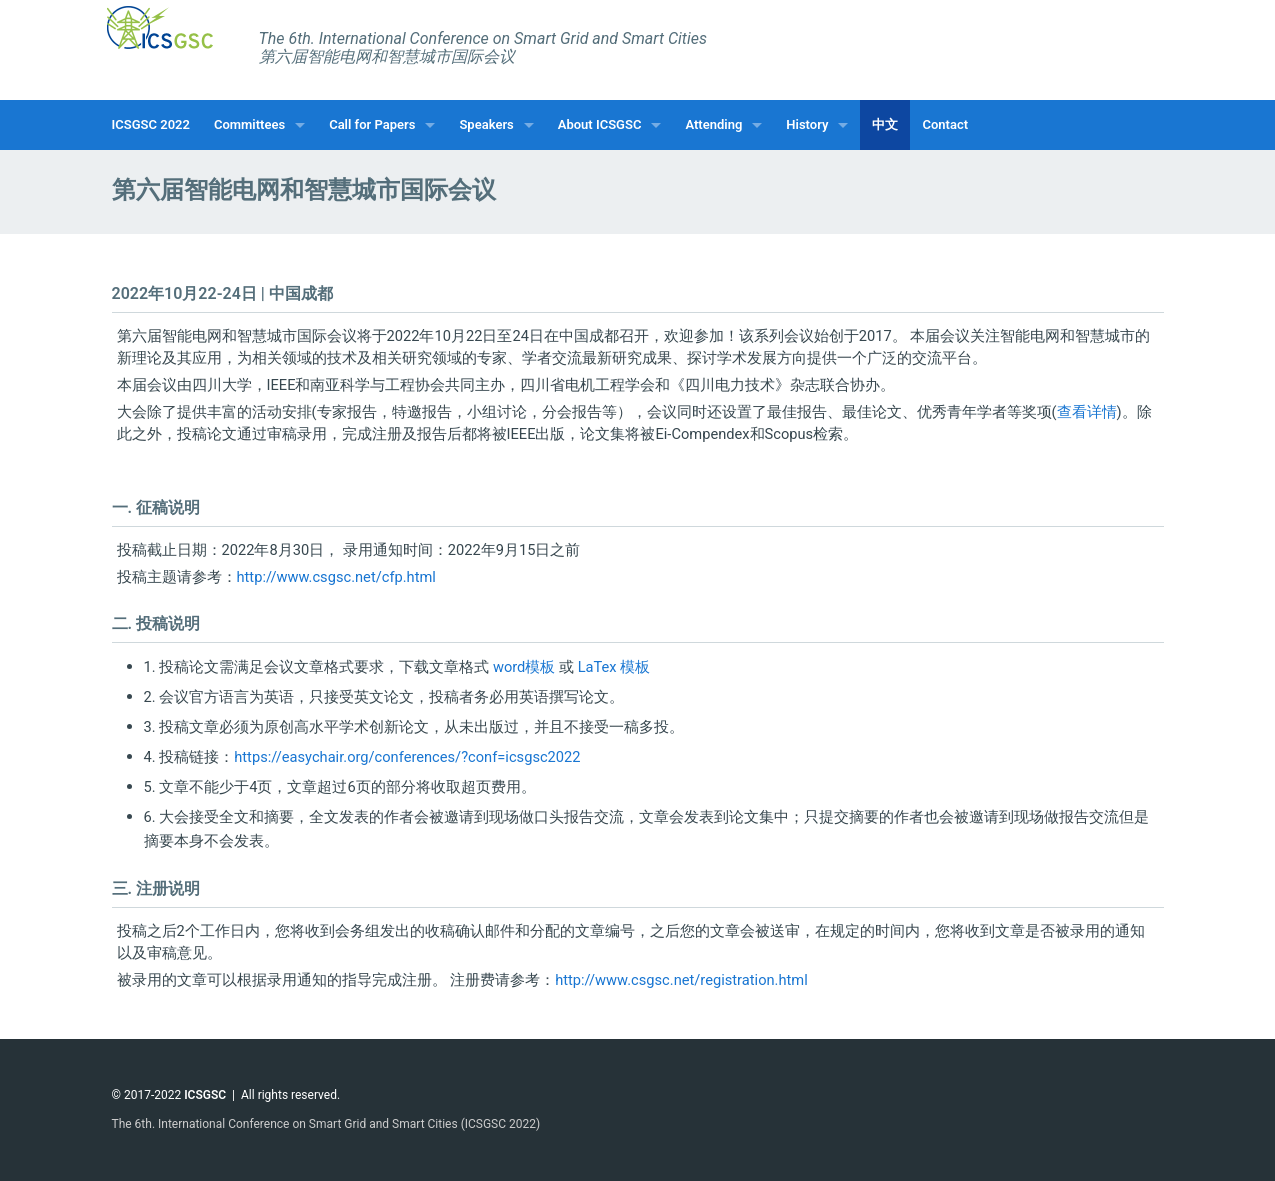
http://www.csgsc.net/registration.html (681, 980)
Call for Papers (372, 124)
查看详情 (1087, 412)
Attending (713, 124)
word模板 (524, 667)
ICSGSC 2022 (151, 124)
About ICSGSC (600, 124)
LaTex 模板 (614, 667)
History (807, 124)
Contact (945, 124)
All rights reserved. (290, 1095)
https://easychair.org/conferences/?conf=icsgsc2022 (407, 757)
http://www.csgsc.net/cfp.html (336, 577)
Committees (249, 124)
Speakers (486, 124)
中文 (885, 124)
